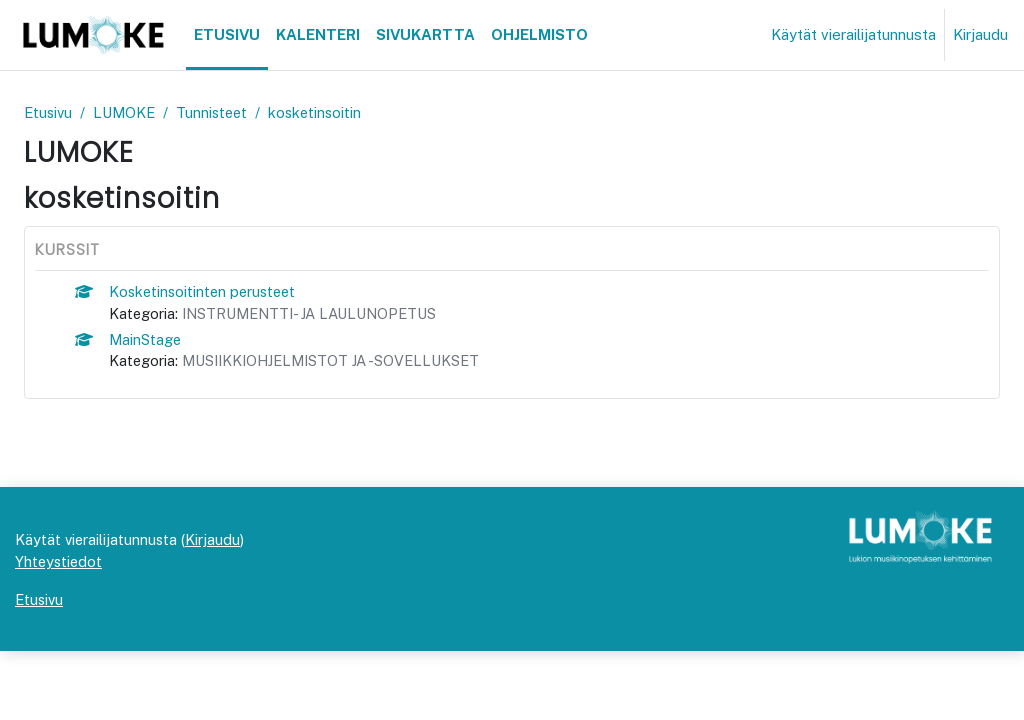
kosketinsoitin (325, 112)
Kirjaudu (980, 34)
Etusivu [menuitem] (227, 34)
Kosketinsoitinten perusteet (207, 291)
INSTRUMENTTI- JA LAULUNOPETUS (318, 314)
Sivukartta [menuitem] (425, 34)
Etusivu (49, 112)
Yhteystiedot (60, 629)
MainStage (147, 340)
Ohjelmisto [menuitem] (539, 34)
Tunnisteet (219, 112)
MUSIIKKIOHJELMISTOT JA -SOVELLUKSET (340, 363)
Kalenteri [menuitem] (318, 34)
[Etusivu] (93, 35)
